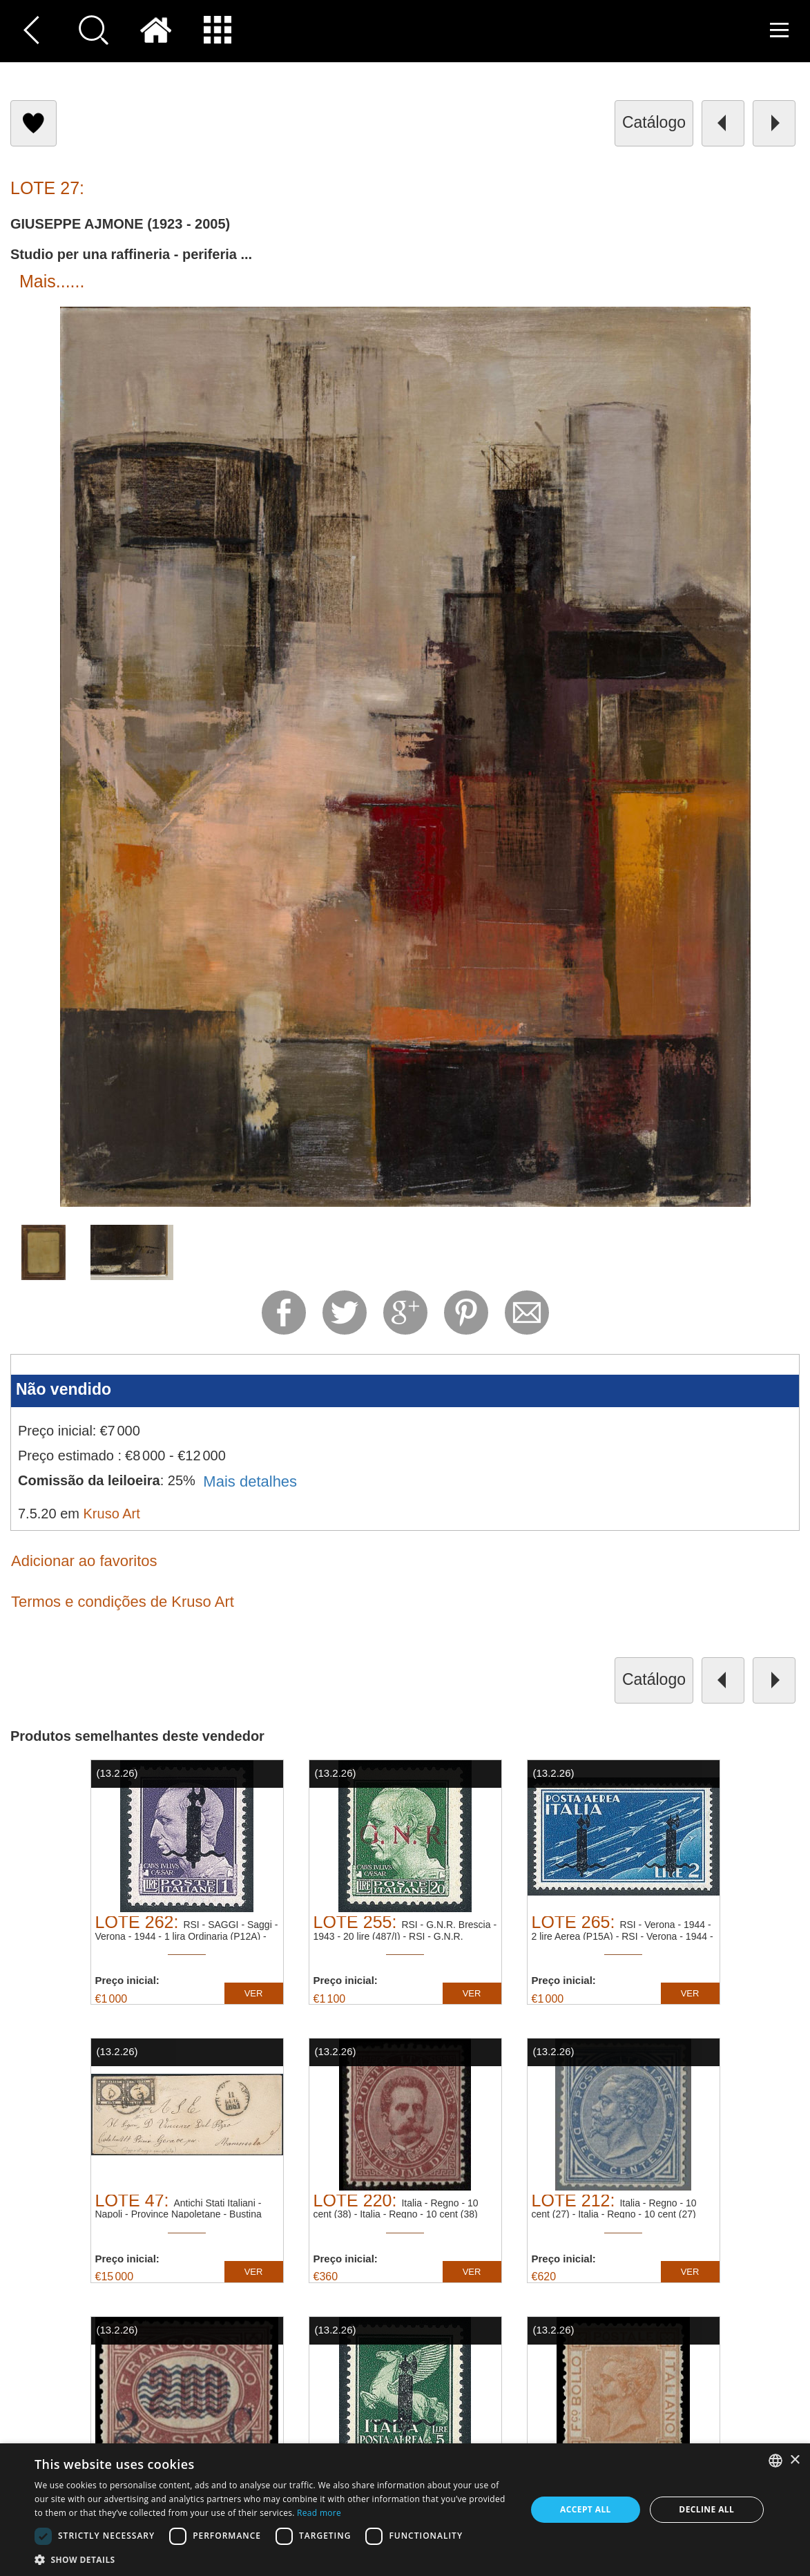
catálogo (654, 122)
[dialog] (405, 2509)
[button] (273, 2559)
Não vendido (63, 1389)
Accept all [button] (585, 2509)
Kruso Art (112, 1513)
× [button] (794, 2460)
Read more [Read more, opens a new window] (319, 2513)
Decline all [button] (706, 2509)
